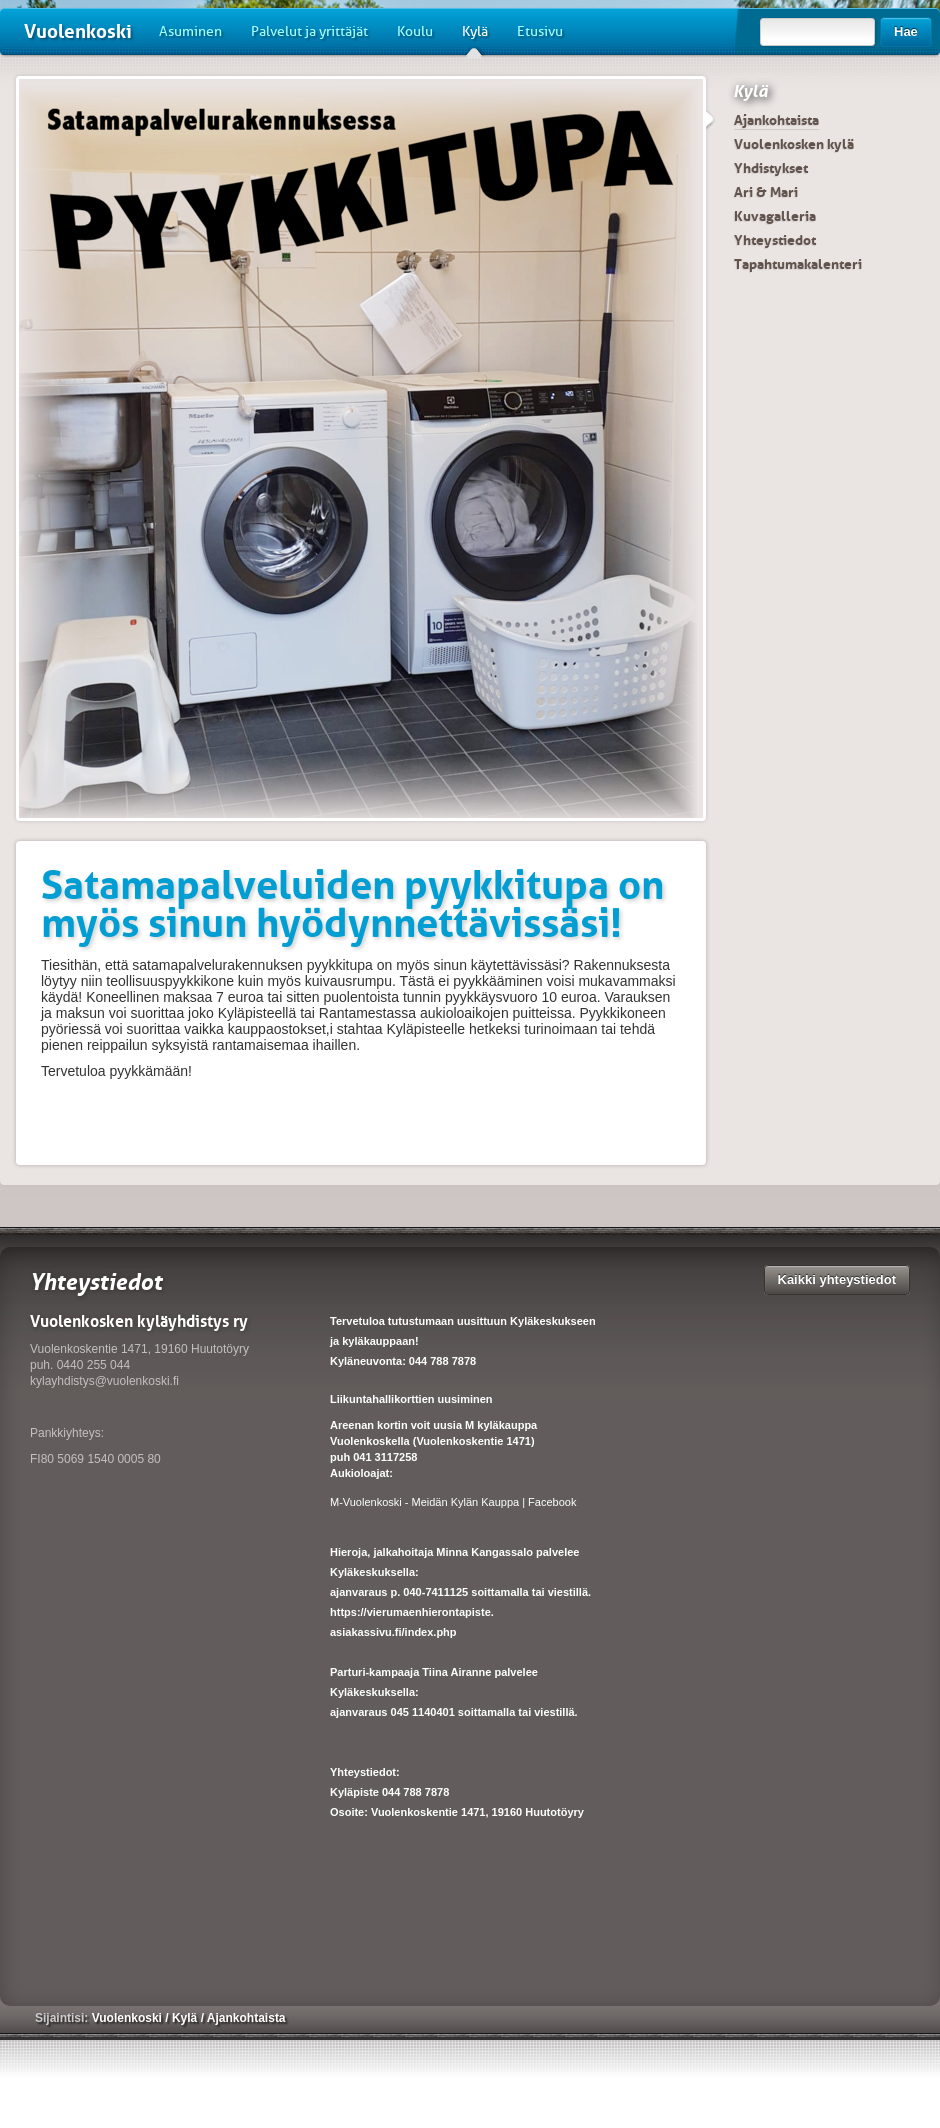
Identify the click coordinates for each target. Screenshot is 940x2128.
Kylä (475, 39)
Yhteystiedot (775, 240)
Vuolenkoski (78, 31)
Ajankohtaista (776, 120)
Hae (906, 31)
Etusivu (540, 31)
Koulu (415, 31)
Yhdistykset (771, 168)
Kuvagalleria (775, 216)
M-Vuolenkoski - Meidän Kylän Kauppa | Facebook (453, 1502)
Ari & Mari (766, 192)
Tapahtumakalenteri (798, 264)
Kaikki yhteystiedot (837, 1279)
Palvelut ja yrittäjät (309, 31)
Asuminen (190, 31)
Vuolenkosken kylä (794, 144)
